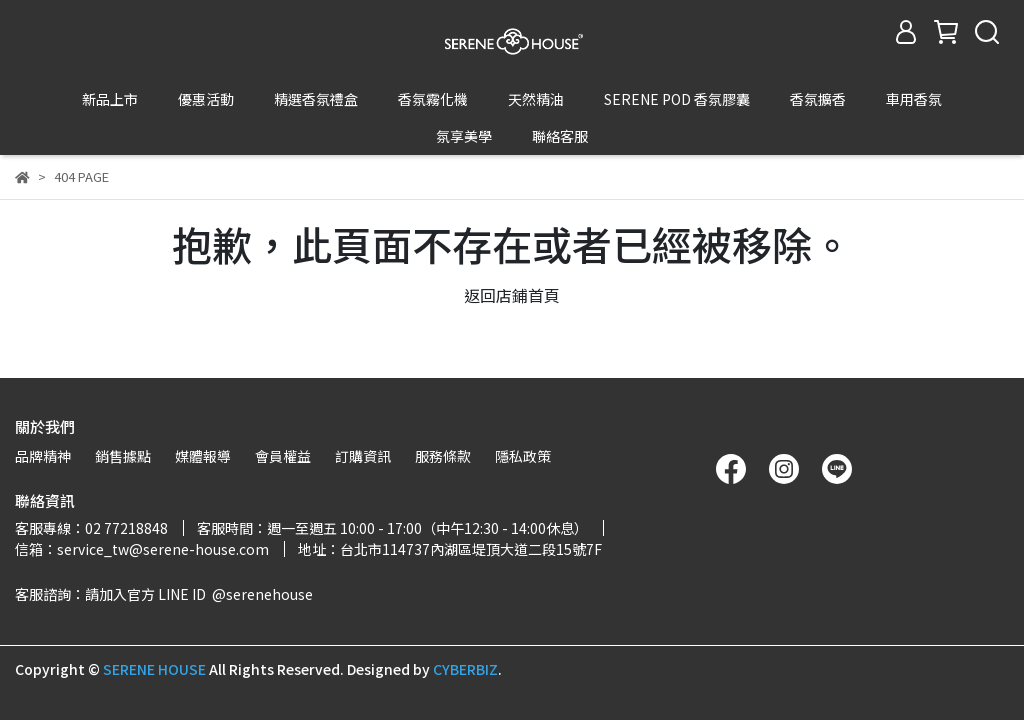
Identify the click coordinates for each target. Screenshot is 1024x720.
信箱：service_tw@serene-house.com (142, 549)
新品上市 (110, 99)
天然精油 (536, 99)
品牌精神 (43, 456)
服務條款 (443, 456)
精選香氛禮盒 (316, 99)
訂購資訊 (363, 456)
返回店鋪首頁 (512, 221)
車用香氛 (914, 99)
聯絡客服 (560, 136)
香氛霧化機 (433, 99)
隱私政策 (523, 456)
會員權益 (283, 456)
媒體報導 (203, 456)
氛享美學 (464, 136)
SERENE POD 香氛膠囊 (677, 99)
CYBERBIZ (465, 669)
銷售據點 (123, 456)
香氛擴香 (818, 99)
